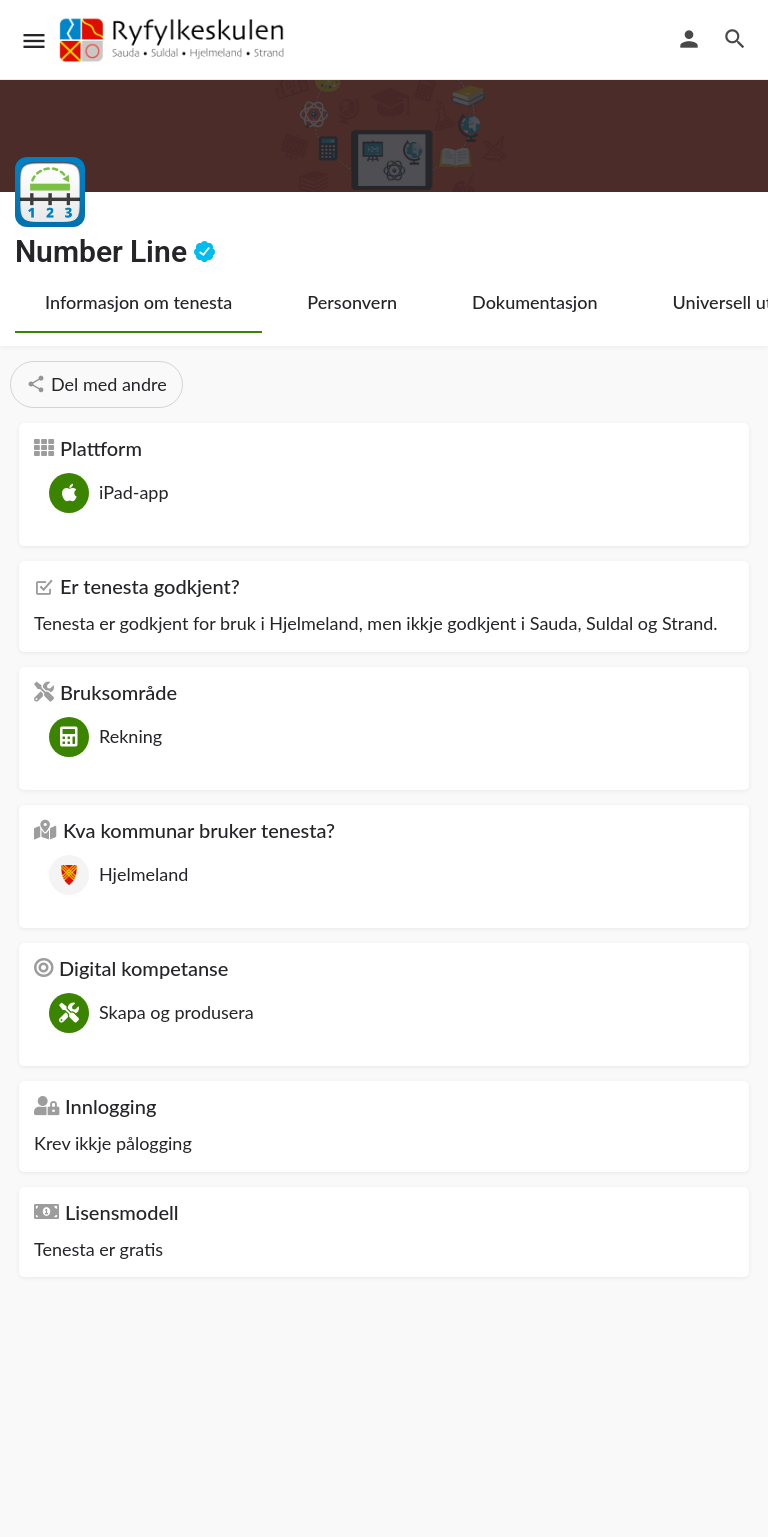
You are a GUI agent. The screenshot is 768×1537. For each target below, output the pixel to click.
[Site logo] (175, 40)
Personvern (352, 302)
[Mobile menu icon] (34, 40)
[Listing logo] (50, 192)
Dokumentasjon (535, 302)
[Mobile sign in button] (689, 39)
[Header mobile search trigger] (735, 39)
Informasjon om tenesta (138, 302)
